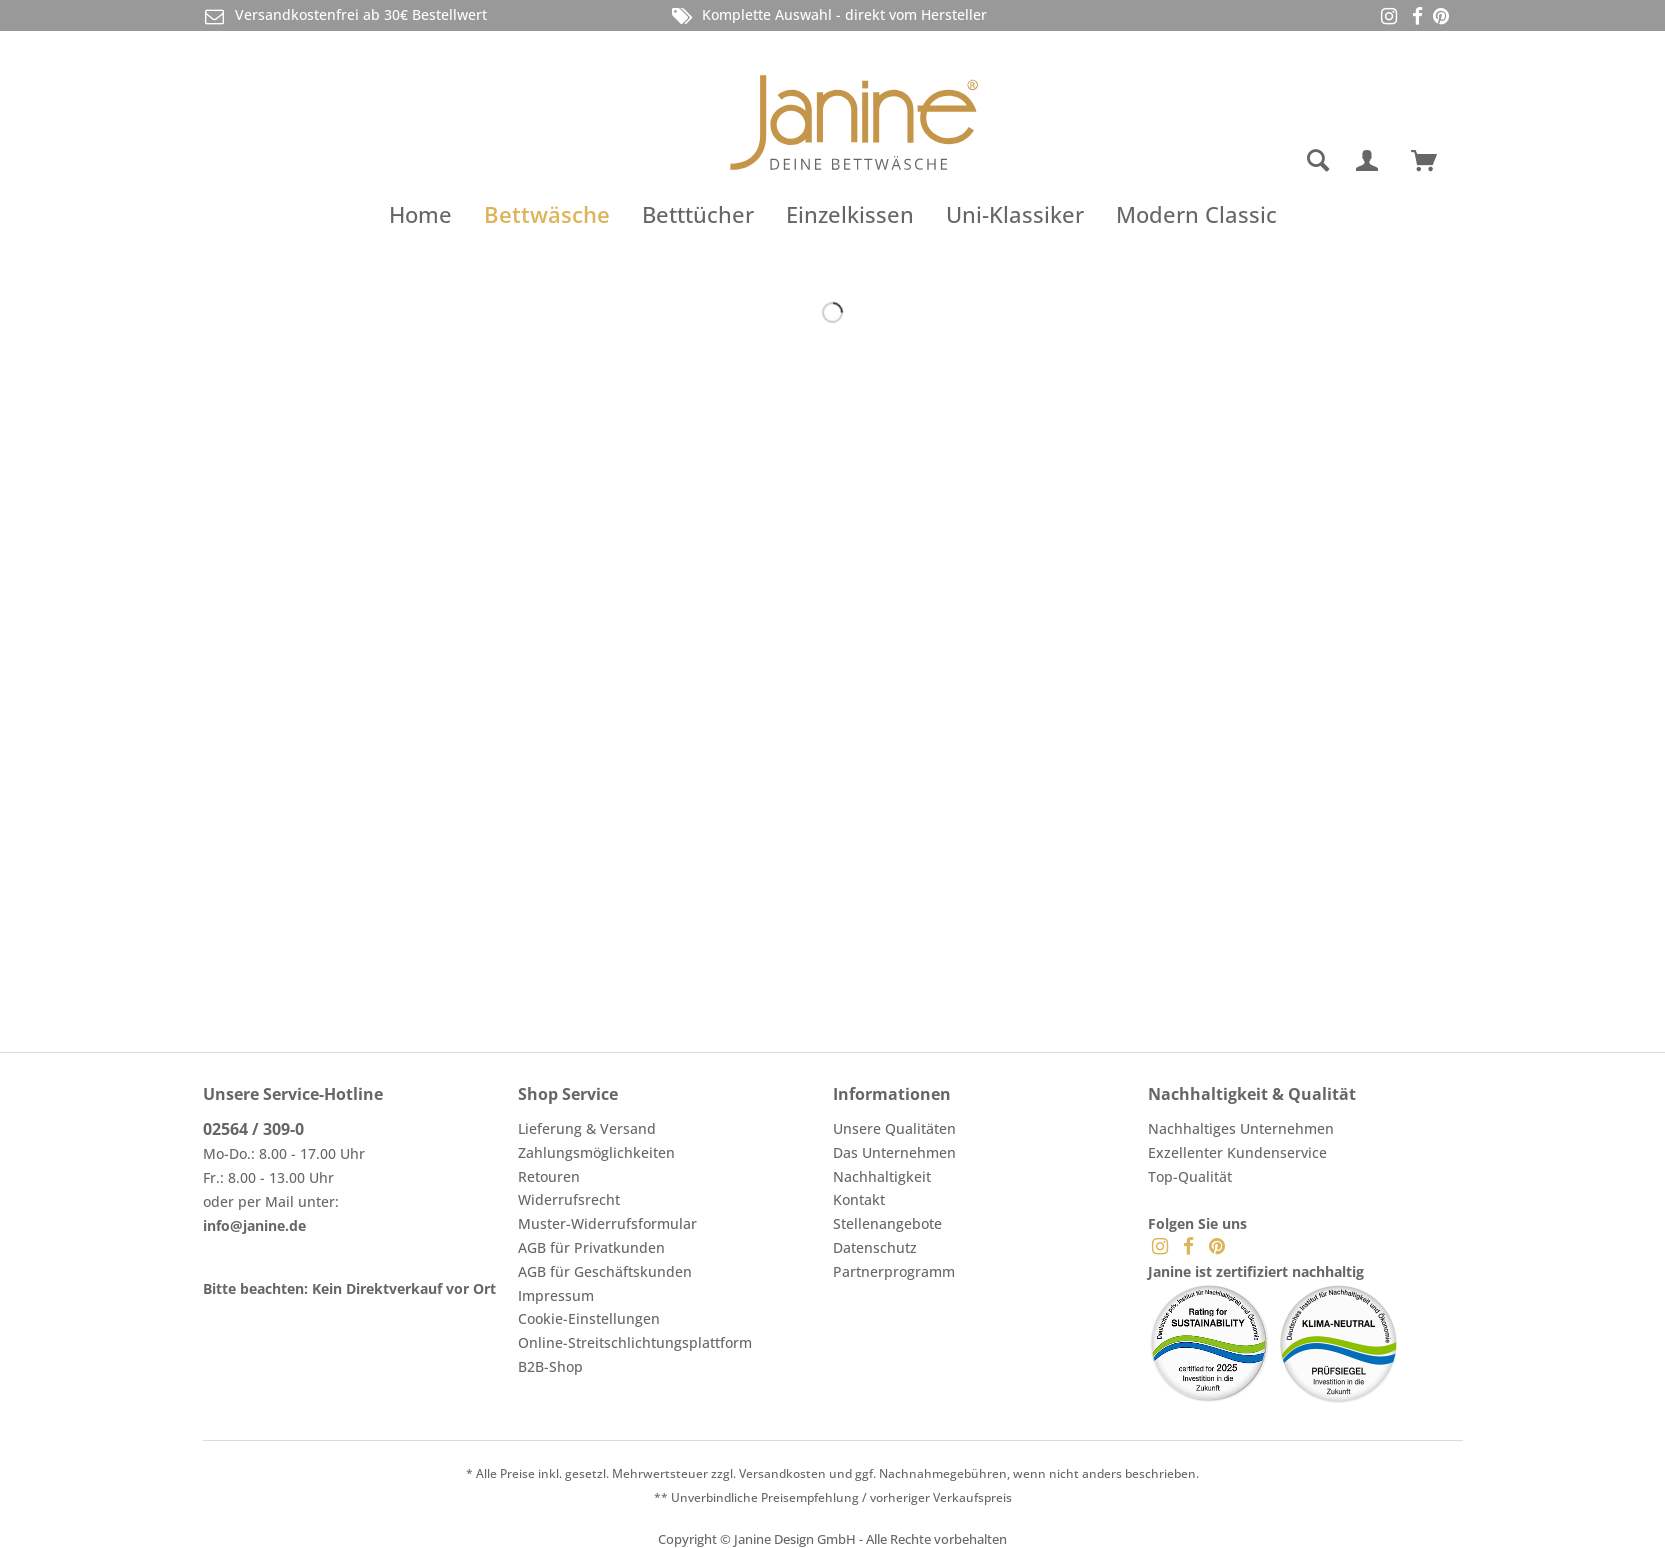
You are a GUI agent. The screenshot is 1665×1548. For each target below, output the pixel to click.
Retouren (549, 1176)
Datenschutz (875, 1247)
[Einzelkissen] (850, 214)
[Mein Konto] (1371, 161)
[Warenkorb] (1433, 161)
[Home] (420, 214)
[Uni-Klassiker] (1015, 214)
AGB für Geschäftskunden (605, 1271)
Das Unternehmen (894, 1152)
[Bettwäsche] (547, 214)
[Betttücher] (698, 214)
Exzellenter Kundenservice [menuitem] (1237, 1152)
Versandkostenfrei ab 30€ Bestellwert (345, 15)
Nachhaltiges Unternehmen (1241, 1128)
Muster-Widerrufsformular (607, 1223)
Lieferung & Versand (587, 1128)
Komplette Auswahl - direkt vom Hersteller (827, 15)
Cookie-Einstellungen (589, 1318)
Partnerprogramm (894, 1271)
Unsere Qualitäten (894, 1128)
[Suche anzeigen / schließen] (1318, 161)
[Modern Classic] (1196, 214)
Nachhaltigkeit (882, 1176)
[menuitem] (1238, 161)
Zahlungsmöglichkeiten (596, 1152)
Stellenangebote (887, 1223)
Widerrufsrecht (569, 1199)
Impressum (556, 1295)
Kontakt (859, 1199)
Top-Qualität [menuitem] (1190, 1176)
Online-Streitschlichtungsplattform (635, 1342)
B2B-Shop (550, 1366)
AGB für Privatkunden (591, 1247)
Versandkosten (782, 1473)
